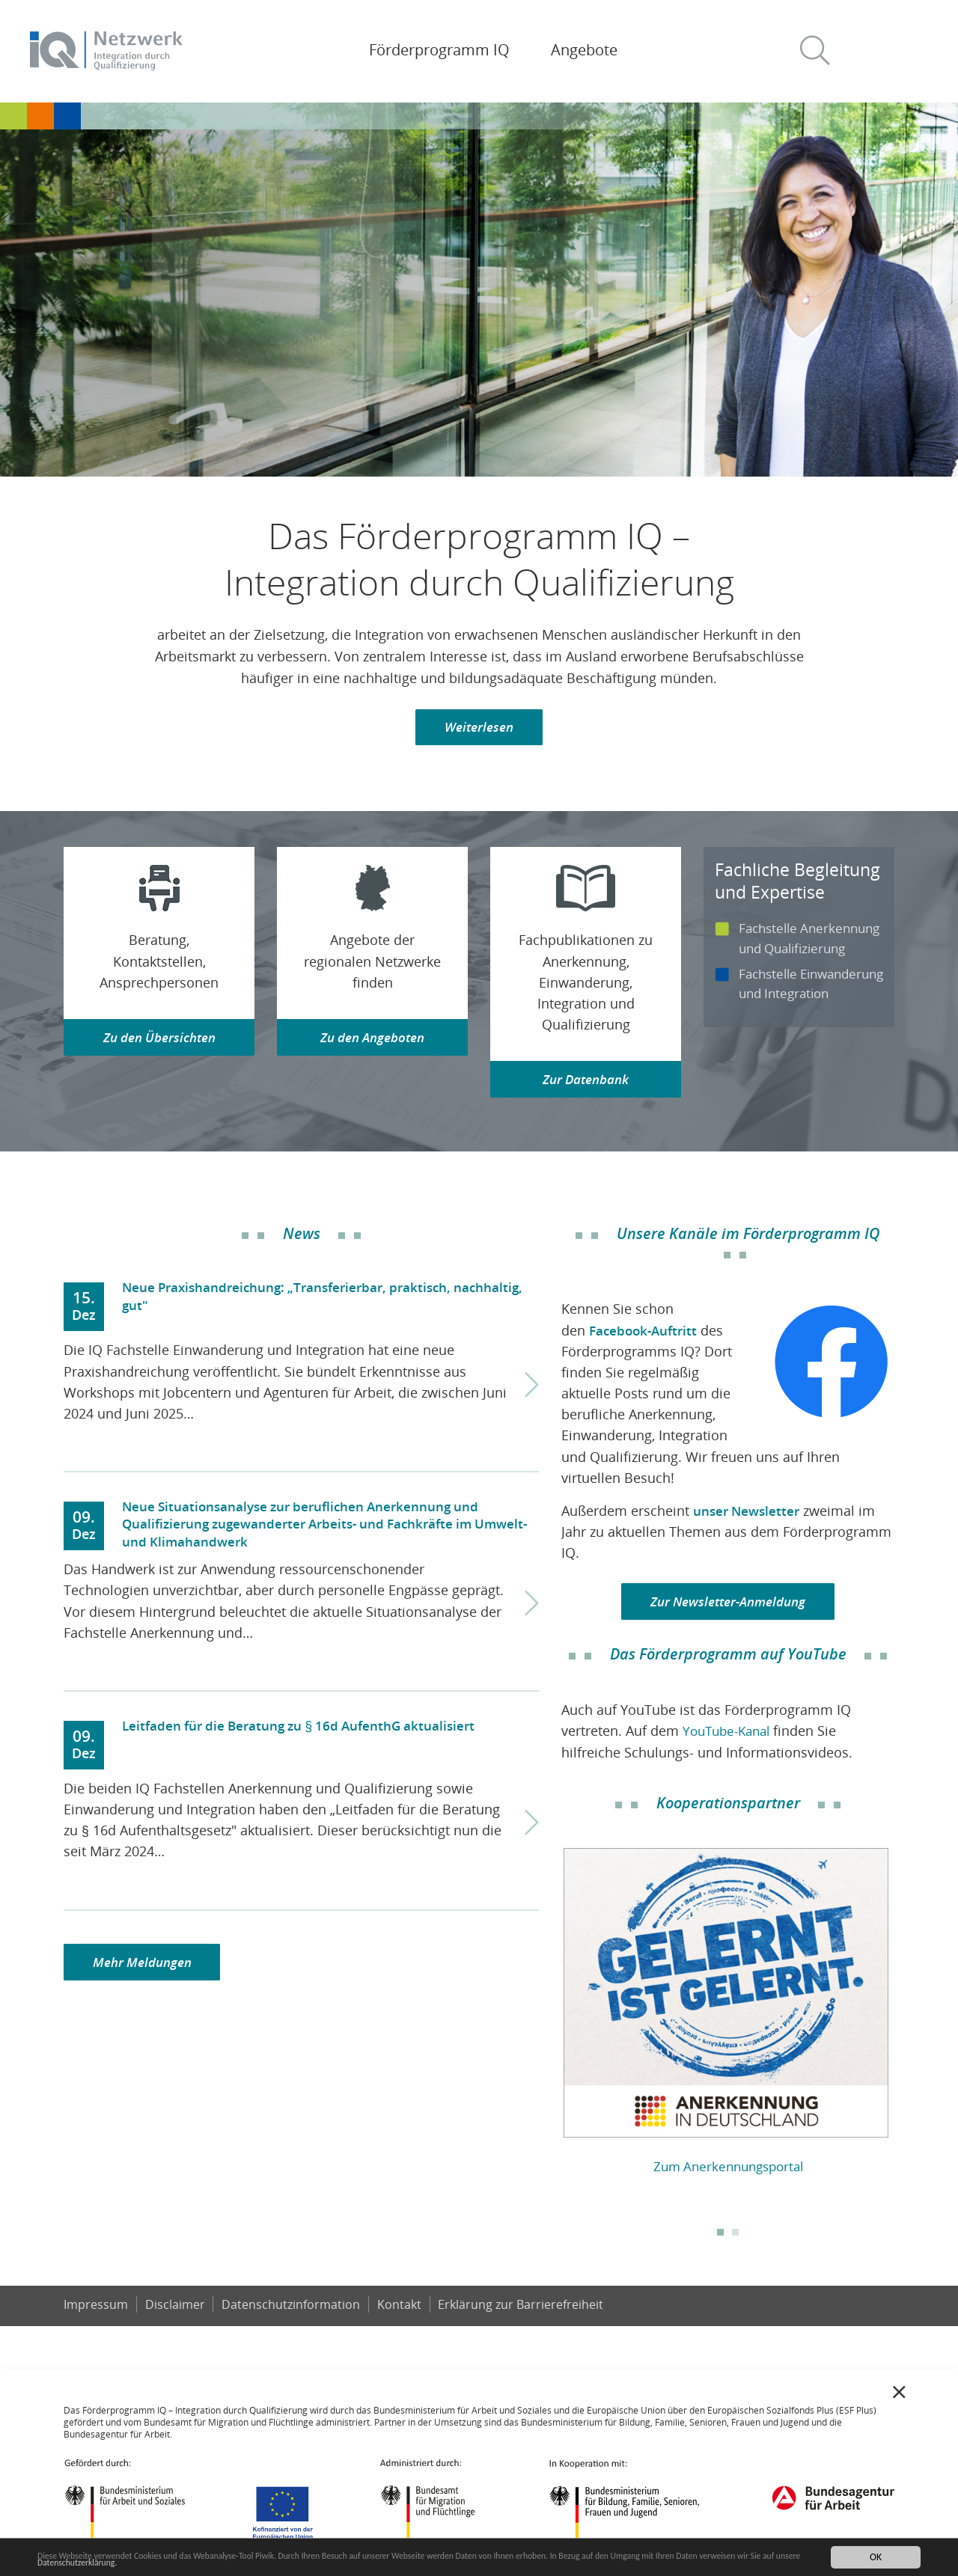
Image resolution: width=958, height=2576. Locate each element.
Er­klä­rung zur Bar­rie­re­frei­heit (523, 2309)
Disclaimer (175, 2309)
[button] (821, 51)
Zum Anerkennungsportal (728, 2170)
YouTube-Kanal (730, 1735)
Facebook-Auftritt (646, 1333)
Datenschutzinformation (292, 2309)
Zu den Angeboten (373, 1039)
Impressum (96, 2309)
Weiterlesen (479, 728)
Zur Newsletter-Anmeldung (728, 1605)
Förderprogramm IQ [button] (439, 50)
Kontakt (401, 2309)
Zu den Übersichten (159, 1039)
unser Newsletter (749, 1514)
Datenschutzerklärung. (204, 2563)
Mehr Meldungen (145, 1966)
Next (905, 2010)
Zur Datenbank (586, 1081)
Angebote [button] (584, 50)
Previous (550, 2010)
